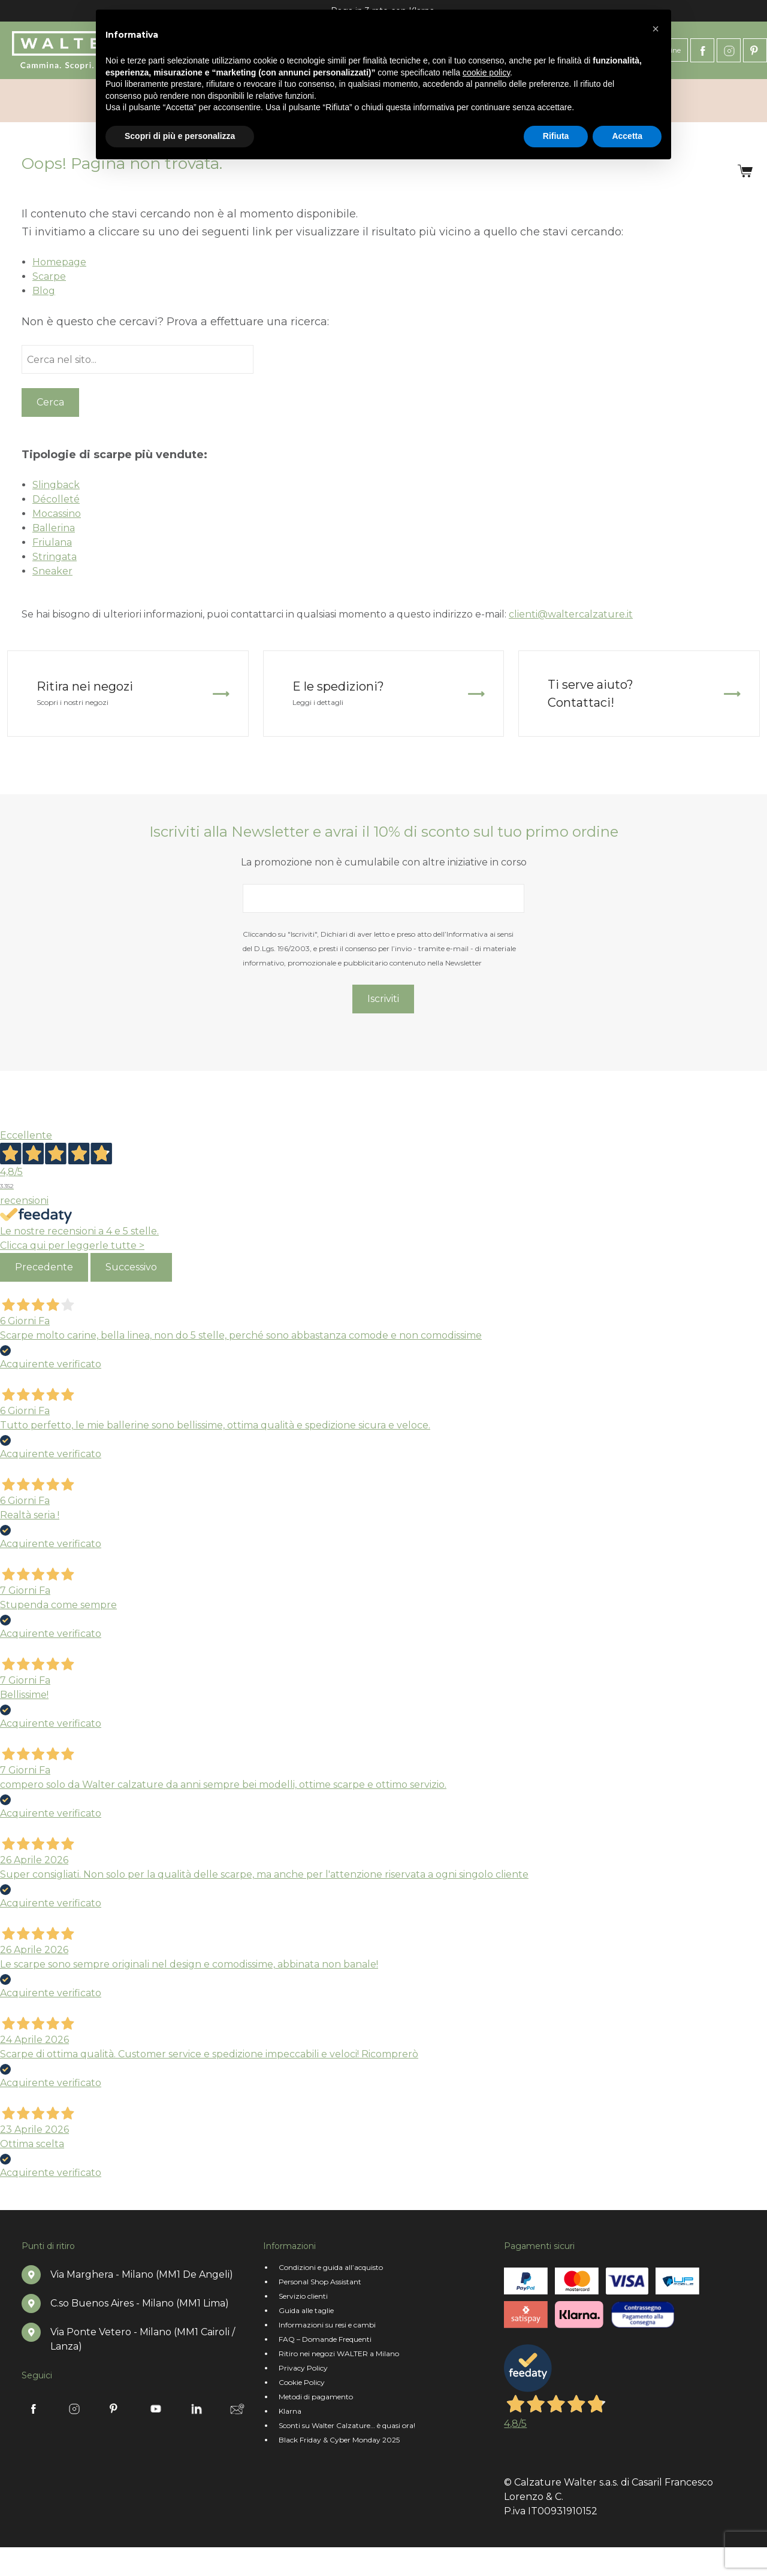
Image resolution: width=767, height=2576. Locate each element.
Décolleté (56, 499)
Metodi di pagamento (316, 2396)
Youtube (156, 2409)
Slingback (56, 485)
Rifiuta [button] (556, 136)
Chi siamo (37, 100)
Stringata (54, 556)
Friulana (52, 542)
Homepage (59, 262)
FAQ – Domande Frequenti (325, 2339)
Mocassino (56, 513)
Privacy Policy (303, 2367)
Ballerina (53, 528)
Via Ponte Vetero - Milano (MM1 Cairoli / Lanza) (142, 2339)
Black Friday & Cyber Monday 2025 (339, 2439)
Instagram (729, 50)
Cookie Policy (302, 2382)
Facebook (702, 50)
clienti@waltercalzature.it (571, 614)
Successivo (131, 1267)
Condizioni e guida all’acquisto (331, 2267)
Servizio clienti (303, 2296)
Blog (43, 290)
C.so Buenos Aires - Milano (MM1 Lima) (139, 2303)
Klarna (290, 2411)
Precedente (44, 1267)
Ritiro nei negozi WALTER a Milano (339, 2353)
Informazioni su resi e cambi (327, 2324)
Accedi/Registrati (690, 100)
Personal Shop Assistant (320, 2281)
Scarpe (49, 276)
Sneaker (52, 571)
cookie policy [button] (486, 72)
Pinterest (755, 50)
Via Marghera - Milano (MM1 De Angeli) (141, 2274)
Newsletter (237, 2409)
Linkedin (197, 2409)
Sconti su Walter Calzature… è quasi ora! (347, 2425)
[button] (655, 28)
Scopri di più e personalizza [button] (180, 136)
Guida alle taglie (306, 2310)
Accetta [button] (627, 136)
